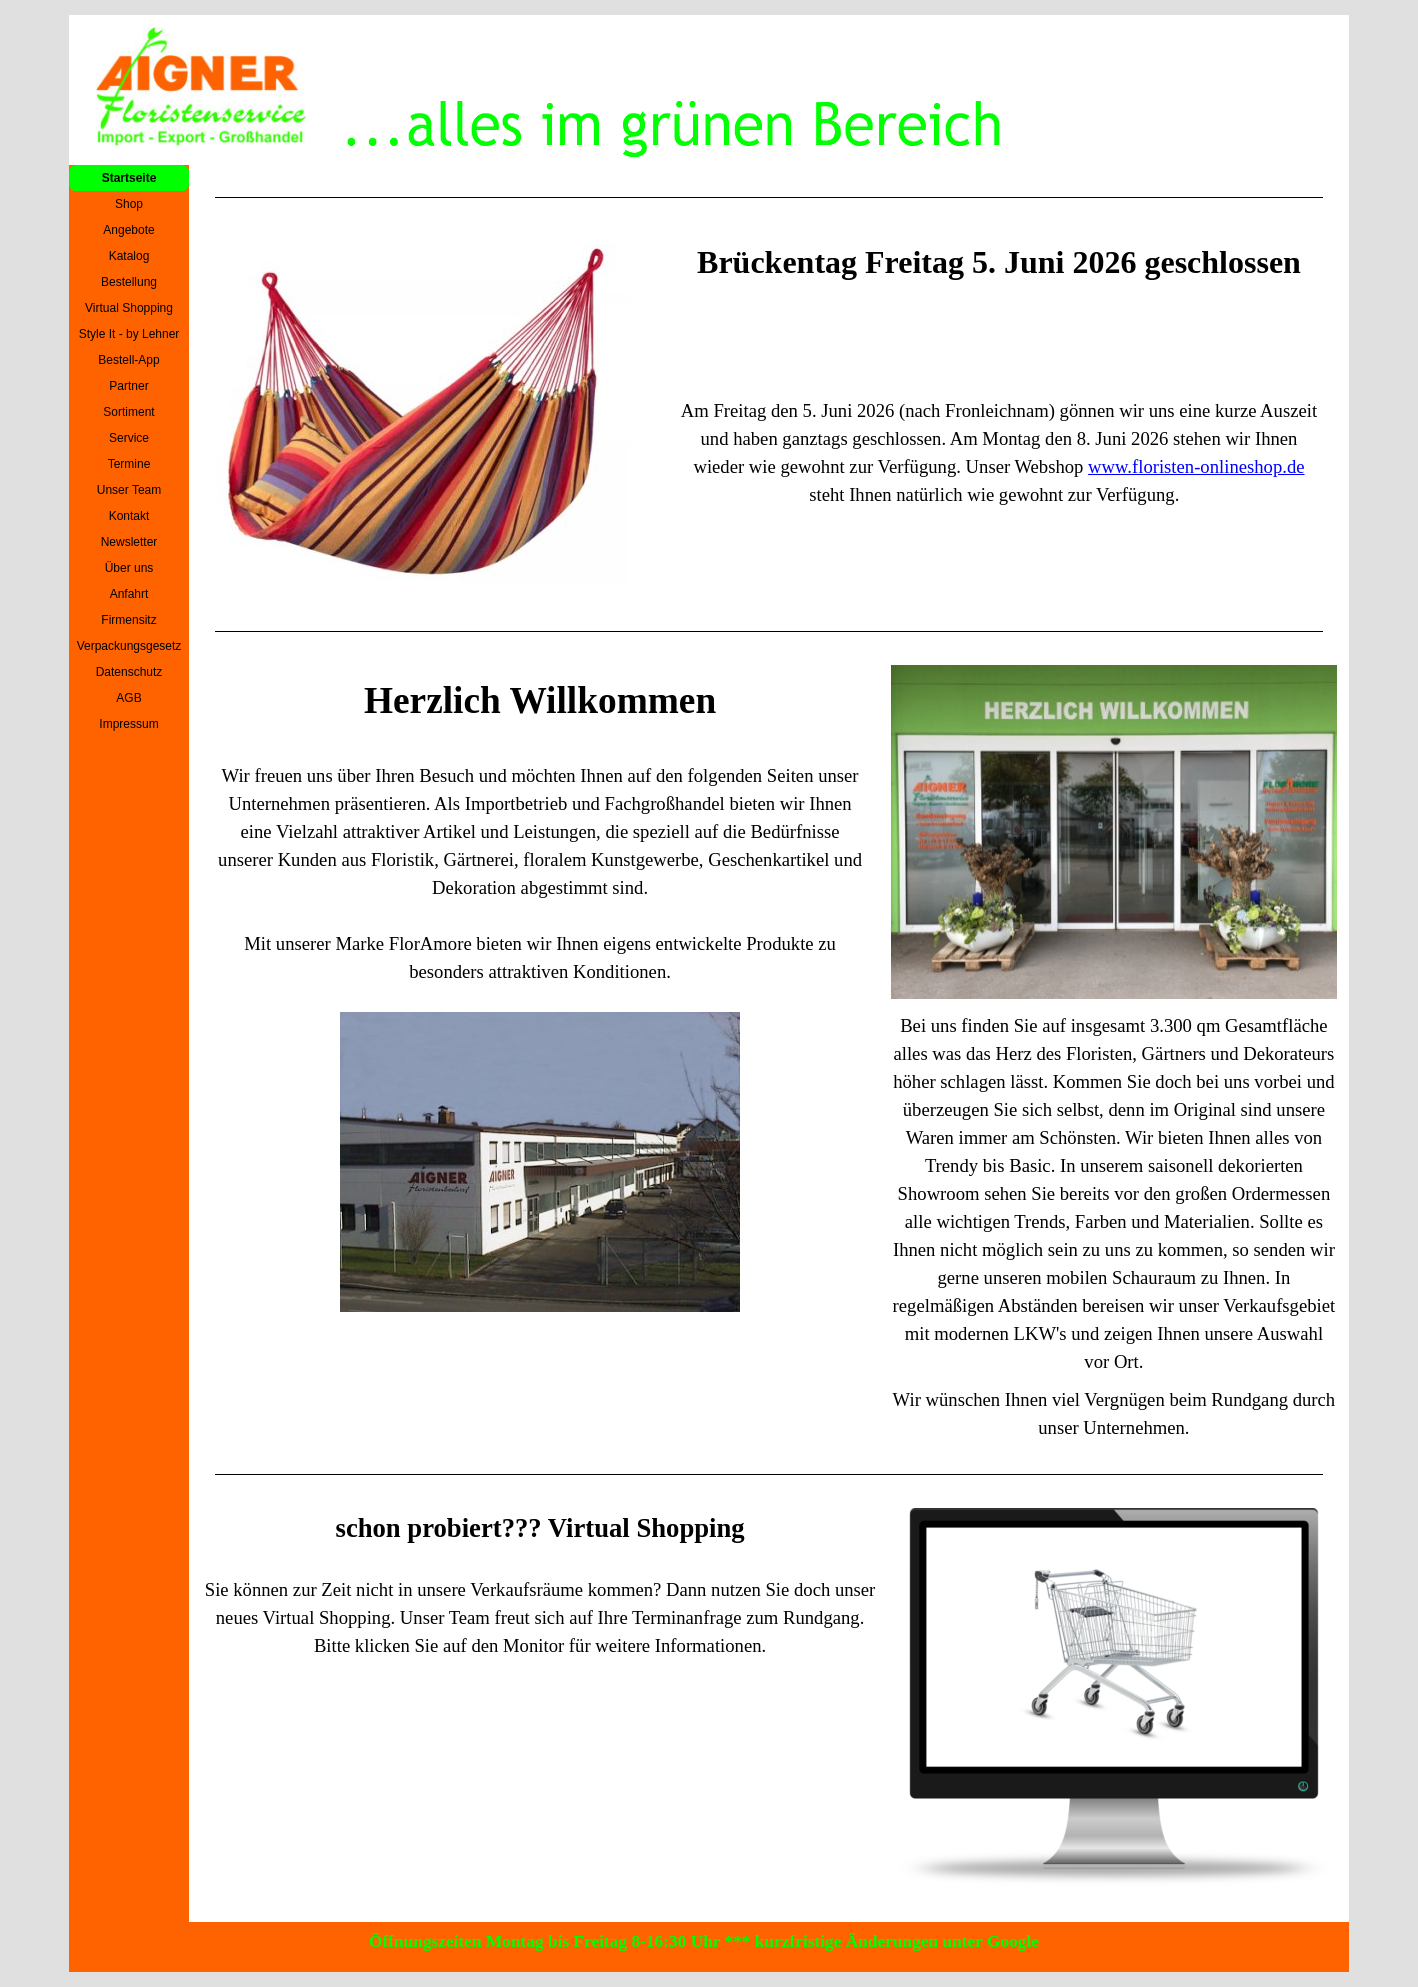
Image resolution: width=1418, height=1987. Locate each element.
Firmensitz (128, 620)
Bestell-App (128, 360)
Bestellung (129, 282)
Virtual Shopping (129, 308)
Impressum (128, 724)
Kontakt (129, 516)
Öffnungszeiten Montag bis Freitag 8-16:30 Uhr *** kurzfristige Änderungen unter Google (704, 1941)
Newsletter (129, 542)
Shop (129, 204)
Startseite (129, 178)
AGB (128, 698)
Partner (128, 386)
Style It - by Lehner (129, 334)
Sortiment (128, 412)
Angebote (128, 230)
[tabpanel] (769, 197)
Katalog (129, 256)
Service (129, 438)
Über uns (129, 568)
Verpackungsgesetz (129, 646)
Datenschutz (129, 672)
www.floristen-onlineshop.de (1196, 466)
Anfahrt (129, 594)
